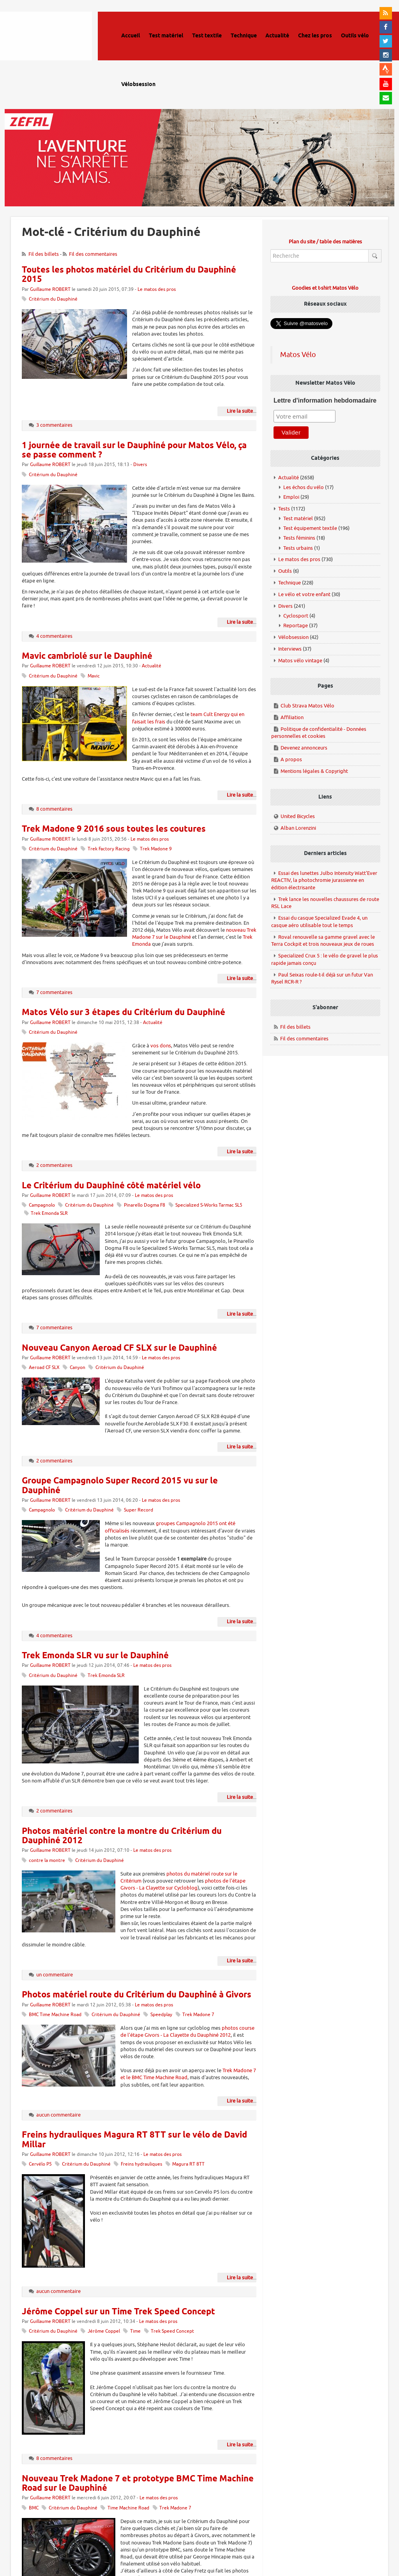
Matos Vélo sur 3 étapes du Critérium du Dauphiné (123, 1013)
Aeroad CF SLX (44, 1368)
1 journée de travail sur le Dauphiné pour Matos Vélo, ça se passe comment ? (134, 450)
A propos (291, 759)
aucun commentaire (58, 2114)
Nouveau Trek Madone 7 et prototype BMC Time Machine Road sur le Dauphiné (138, 2483)
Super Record (138, 1510)
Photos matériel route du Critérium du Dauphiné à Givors (136, 1995)
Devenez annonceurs (304, 747)
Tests (284, 508)
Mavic (94, 676)
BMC (34, 2508)
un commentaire (54, 1974)
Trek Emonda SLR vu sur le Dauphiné (95, 1656)
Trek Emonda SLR (49, 1213)
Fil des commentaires (93, 254)
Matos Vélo (298, 354)
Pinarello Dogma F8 (144, 1205)
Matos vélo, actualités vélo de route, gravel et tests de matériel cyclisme (56, 47)
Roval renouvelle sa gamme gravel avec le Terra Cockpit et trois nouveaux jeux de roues (323, 941)
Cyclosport (295, 615)
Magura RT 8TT (188, 2164)
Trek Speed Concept (172, 2331)
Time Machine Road (128, 2508)
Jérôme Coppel (104, 2331)
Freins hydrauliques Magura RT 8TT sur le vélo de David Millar (134, 2139)
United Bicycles (298, 816)
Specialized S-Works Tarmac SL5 (208, 1205)
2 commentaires (54, 1165)
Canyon (77, 1368)
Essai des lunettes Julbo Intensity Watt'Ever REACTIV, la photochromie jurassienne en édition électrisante (324, 880)
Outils (285, 571)
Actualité (151, 666)
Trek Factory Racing (109, 849)
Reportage (295, 625)
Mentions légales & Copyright (314, 771)
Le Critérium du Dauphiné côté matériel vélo (111, 1186)
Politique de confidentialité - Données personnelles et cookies (318, 733)
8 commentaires (54, 809)
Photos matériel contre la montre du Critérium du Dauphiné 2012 (122, 1836)
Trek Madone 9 (156, 849)
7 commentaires (54, 992)
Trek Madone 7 (198, 2015)
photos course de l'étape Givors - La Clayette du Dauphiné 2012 (187, 2031)
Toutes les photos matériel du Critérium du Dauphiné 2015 (129, 274)
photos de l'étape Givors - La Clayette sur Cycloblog (182, 1884)
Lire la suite (240, 411)
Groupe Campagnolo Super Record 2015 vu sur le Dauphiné (120, 1485)
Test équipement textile (310, 528)
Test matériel (298, 518)
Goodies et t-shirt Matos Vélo (325, 288)
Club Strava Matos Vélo (307, 705)
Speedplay (161, 2015)
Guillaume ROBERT (50, 289)
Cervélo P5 (40, 2164)
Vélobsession (293, 637)
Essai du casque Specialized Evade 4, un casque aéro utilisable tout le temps (319, 922)
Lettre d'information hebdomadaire (325, 400)
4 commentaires (54, 636)
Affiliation (292, 717)
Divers (140, 465)
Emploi (291, 497)
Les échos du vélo (303, 487)
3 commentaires (54, 425)
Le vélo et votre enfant (304, 594)
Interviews (290, 649)
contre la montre (47, 1860)
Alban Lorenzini (298, 828)
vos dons (160, 1045)
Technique (289, 582)
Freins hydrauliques (141, 2164)
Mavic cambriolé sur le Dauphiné (87, 656)
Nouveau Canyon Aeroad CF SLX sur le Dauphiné (119, 1348)
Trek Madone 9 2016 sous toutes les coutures (114, 829)
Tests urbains (298, 548)
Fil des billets (43, 254)
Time (135, 2331)
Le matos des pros (157, 289)
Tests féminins (299, 538)
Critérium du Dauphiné (53, 299)
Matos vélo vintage (300, 660)
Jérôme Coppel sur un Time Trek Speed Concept (118, 2312)
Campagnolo (42, 1205)
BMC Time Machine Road (55, 2015)
